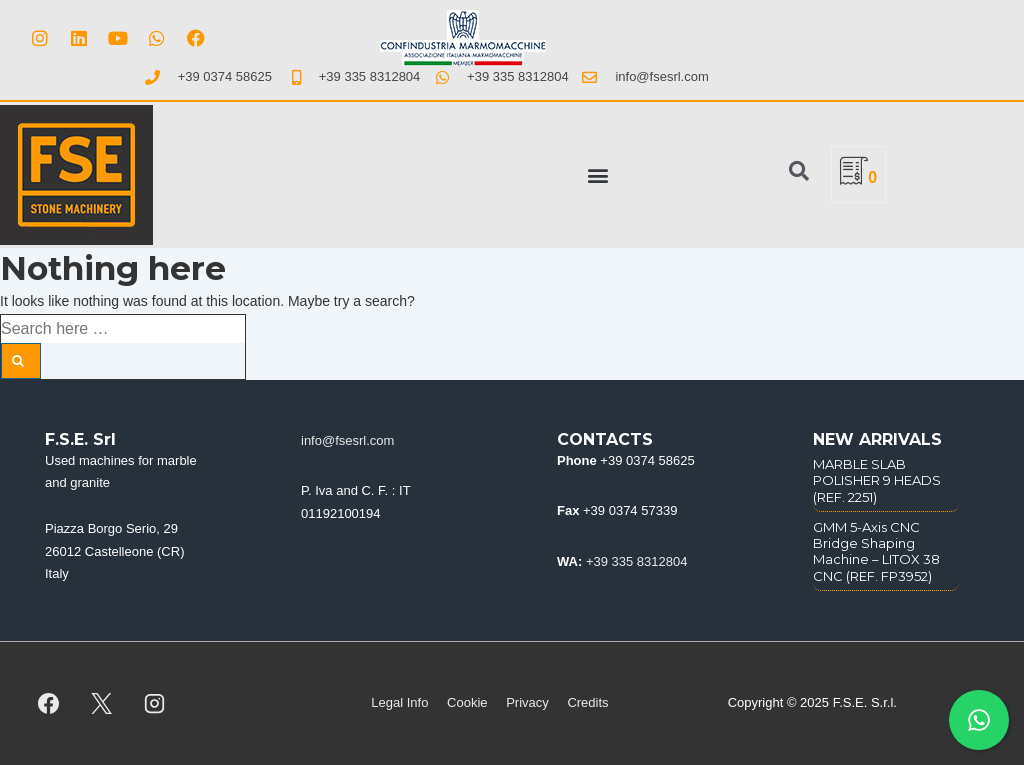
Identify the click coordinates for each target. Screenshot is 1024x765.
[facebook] (49, 704)
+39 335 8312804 (637, 561)
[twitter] (102, 704)
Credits (587, 702)
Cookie (467, 702)
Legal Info (399, 702)
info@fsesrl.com (347, 440)
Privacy (527, 702)
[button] (597, 174)
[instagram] (155, 704)
